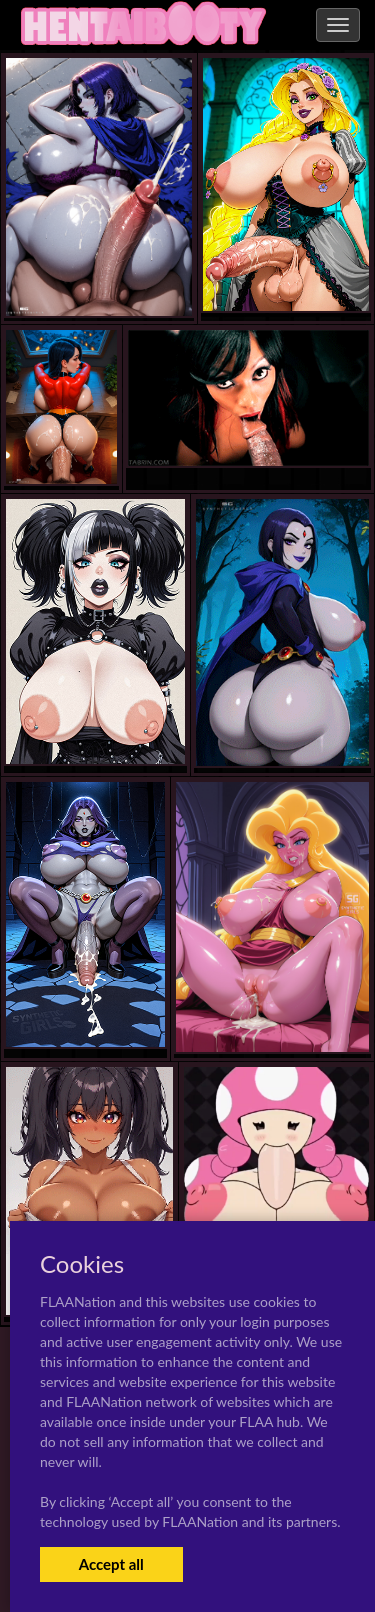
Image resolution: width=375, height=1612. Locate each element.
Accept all (111, 1564)
